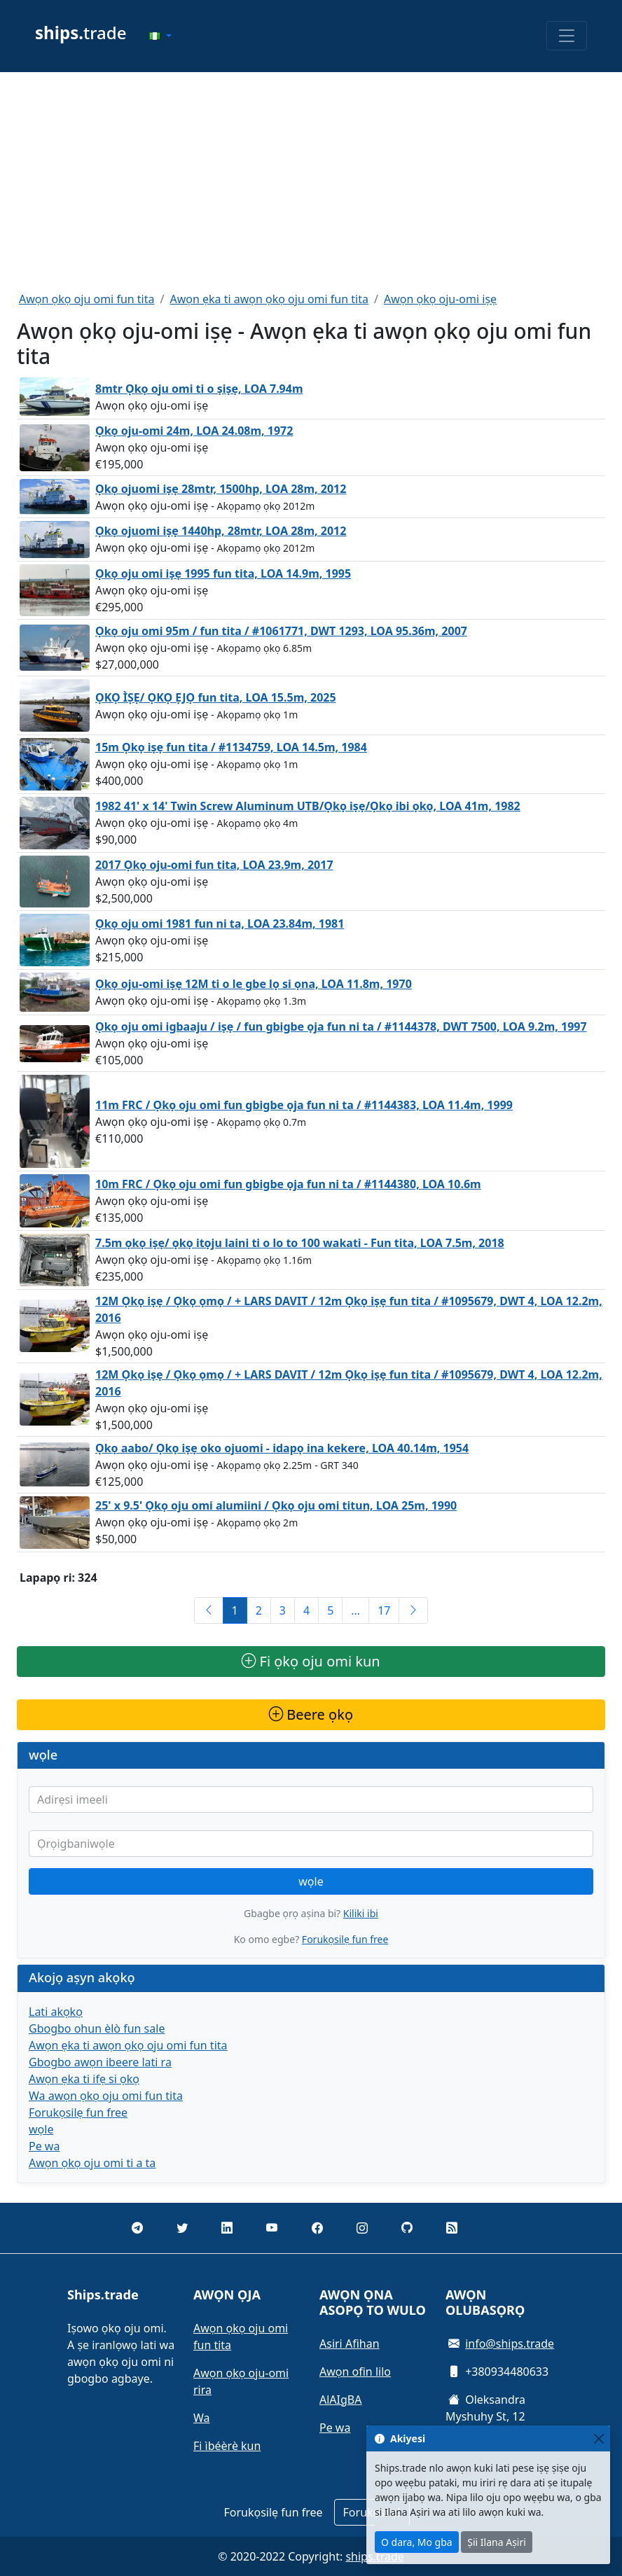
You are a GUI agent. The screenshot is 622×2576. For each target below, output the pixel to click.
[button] (160, 36)
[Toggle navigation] (566, 35)
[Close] (598, 2438)
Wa (201, 2417)
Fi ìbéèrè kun (227, 2445)
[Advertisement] (311, 181)
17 (384, 1610)
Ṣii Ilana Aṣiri (496, 2542)
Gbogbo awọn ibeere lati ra (100, 2062)
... (355, 1610)
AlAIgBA (340, 2399)
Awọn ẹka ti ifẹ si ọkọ (84, 2079)
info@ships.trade (509, 2343)
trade (81, 32)
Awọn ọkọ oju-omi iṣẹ (440, 299)
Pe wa (44, 2146)
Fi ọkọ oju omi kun (311, 1661)
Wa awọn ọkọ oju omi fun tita (106, 2095)
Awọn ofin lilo (355, 2371)
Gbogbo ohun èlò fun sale (97, 2028)
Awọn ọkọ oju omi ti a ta (92, 2163)
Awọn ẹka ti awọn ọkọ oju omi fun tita (269, 299)
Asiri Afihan (349, 2343)
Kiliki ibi (360, 1913)
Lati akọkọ (56, 2011)
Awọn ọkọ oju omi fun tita (86, 299)
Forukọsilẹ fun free (345, 1939)
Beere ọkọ (311, 1714)
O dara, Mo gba (416, 2542)
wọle (310, 1881)
